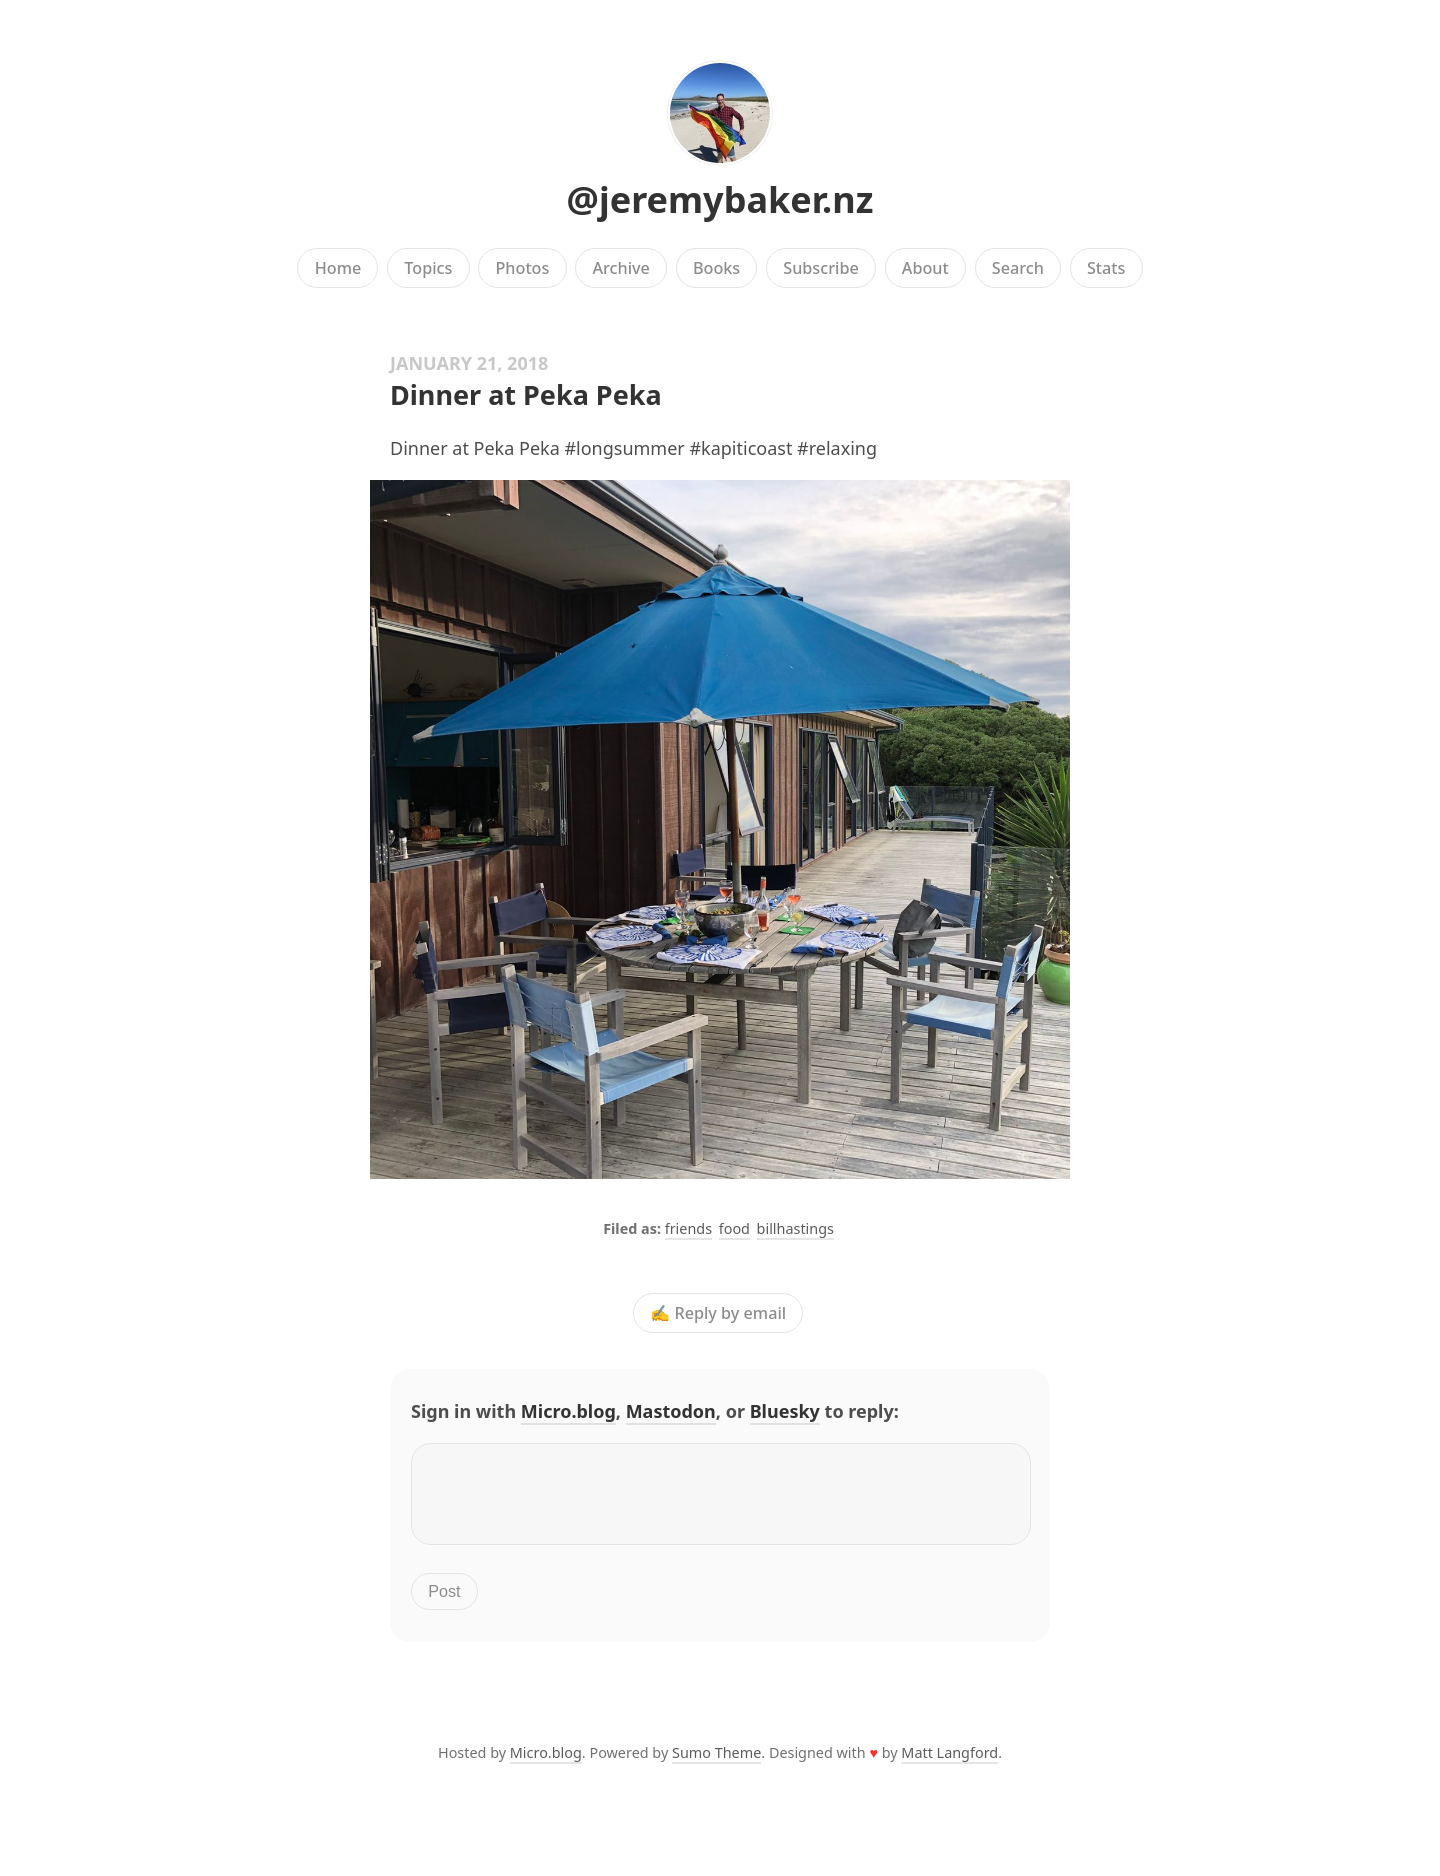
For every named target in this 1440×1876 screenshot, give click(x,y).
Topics (428, 268)
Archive (620, 268)
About (925, 268)
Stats (1106, 268)
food (734, 1228)
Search (1018, 268)
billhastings (795, 1228)
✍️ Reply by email (718, 1313)
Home (338, 268)
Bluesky (785, 1411)
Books (716, 268)
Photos (523, 268)
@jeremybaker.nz (720, 199)
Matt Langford (949, 1764)
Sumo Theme (716, 1764)
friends (688, 1228)
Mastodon (671, 1411)
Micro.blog (568, 1411)
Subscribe (820, 268)
